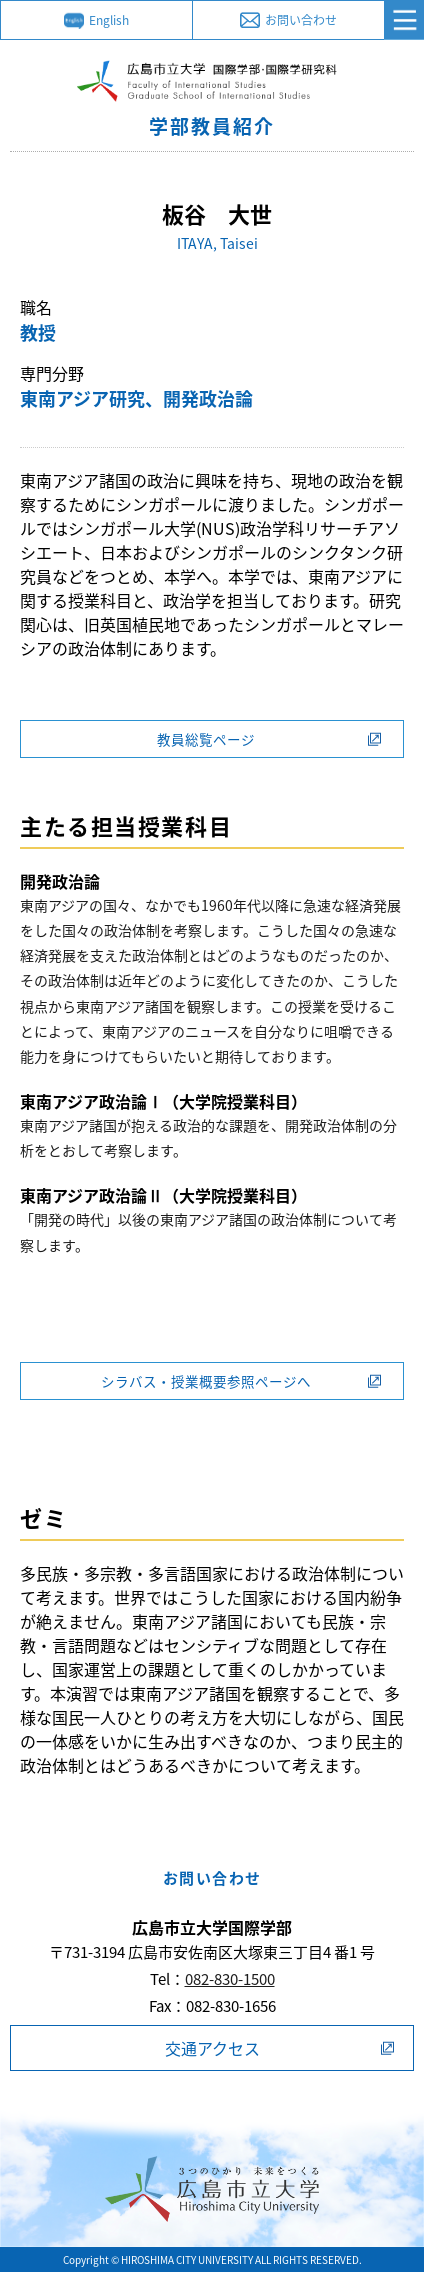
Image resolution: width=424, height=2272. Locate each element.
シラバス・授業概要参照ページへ (206, 1381)
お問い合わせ (301, 20)
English (109, 20)
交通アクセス (212, 2048)
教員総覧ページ (206, 739)
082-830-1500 (230, 1979)
